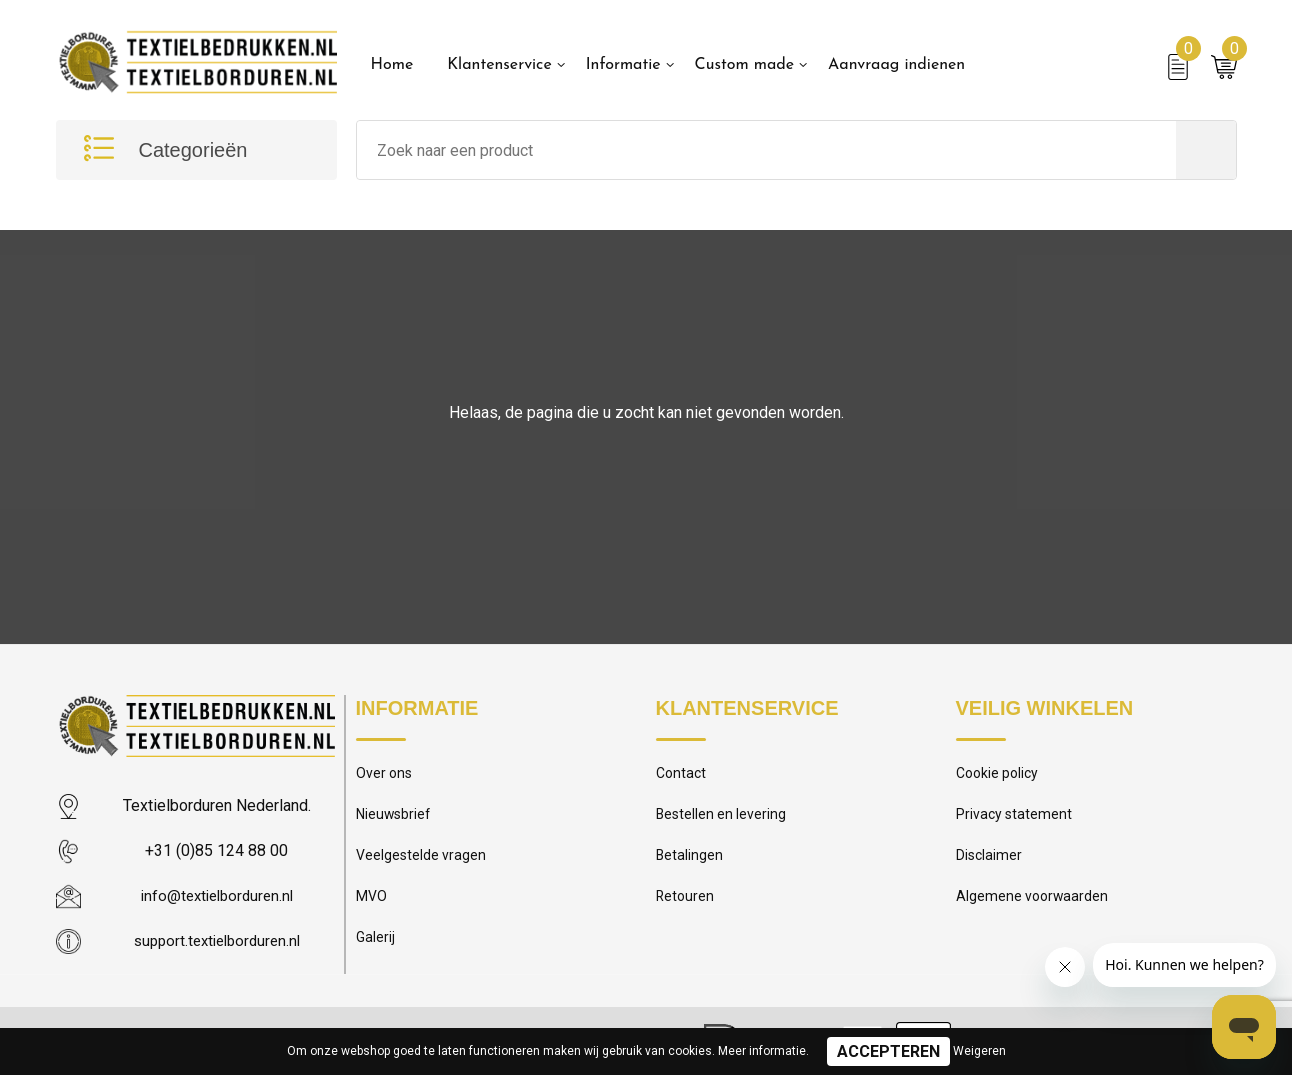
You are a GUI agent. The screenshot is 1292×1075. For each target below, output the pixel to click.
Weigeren (979, 1051)
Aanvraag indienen (896, 65)
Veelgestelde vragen (422, 861)
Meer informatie (762, 1051)
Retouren (686, 904)
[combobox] (766, 150)
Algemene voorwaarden (1034, 904)
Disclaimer (990, 861)
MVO (372, 904)
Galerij (376, 947)
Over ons (385, 775)
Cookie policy (1000, 775)
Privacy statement (1015, 818)
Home (392, 65)
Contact (682, 775)
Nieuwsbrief (395, 818)
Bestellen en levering (723, 818)
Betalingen (690, 861)
